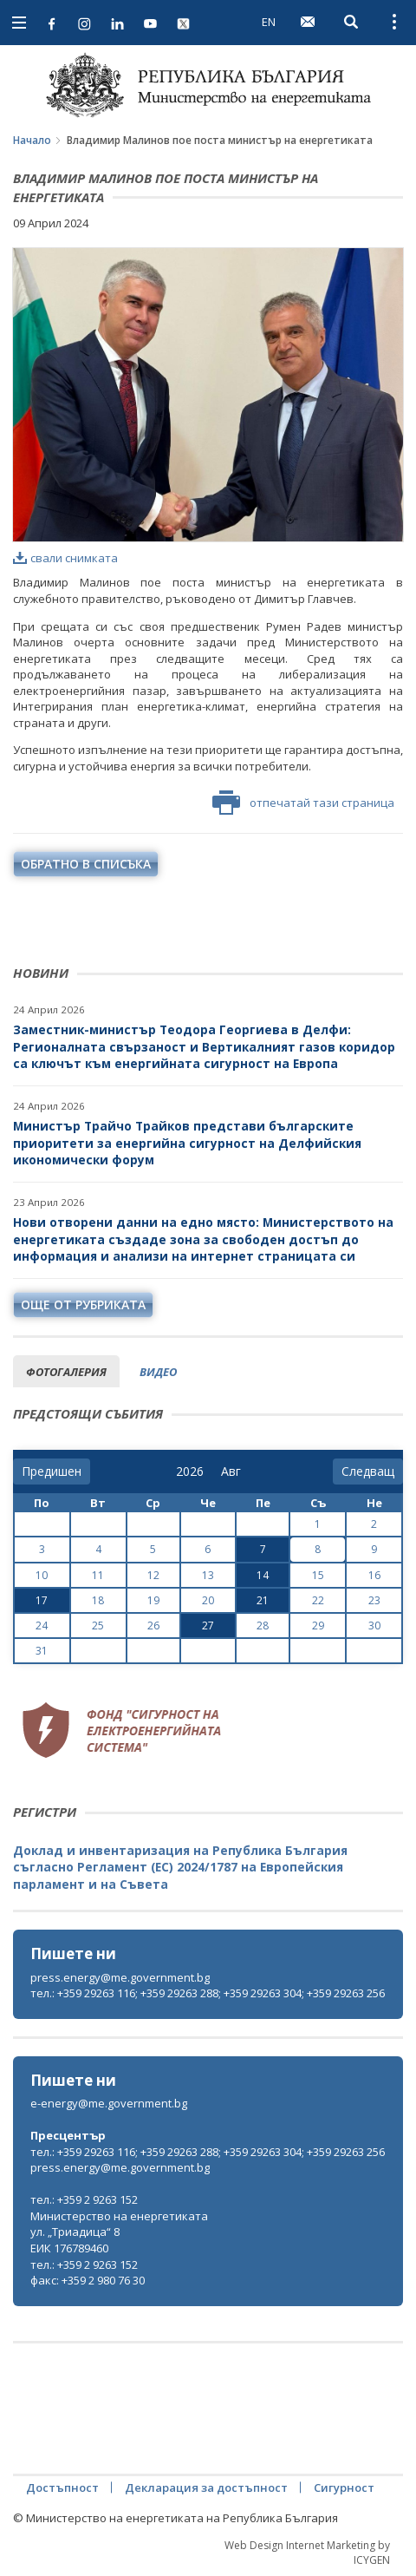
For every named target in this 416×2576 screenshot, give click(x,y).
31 (42, 1650)
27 (208, 1625)
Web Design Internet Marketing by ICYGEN (307, 2552)
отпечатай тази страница (303, 802)
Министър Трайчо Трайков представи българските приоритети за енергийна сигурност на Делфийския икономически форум (187, 1143)
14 (263, 1575)
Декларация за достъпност (206, 2487)
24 (42, 1625)
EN (269, 21)
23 (374, 1600)
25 (98, 1625)
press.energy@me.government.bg (120, 1977)
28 (263, 1625)
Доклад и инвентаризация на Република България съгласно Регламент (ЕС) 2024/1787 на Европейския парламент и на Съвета (180, 1867)
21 (263, 1600)
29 (318, 1625)
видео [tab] (158, 1372)
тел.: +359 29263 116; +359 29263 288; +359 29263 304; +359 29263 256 (207, 1993)
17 (42, 1600)
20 (208, 1600)
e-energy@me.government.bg (108, 2103)
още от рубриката (83, 1304)
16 (374, 1575)
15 (318, 1575)
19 (153, 1600)
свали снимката (65, 558)
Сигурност (344, 2487)
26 (153, 1625)
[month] (234, 1471)
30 (374, 1625)
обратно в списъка (86, 863)
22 (318, 1600)
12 (153, 1575)
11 (98, 1575)
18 (98, 1600)
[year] (190, 1471)
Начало (32, 140)
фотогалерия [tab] (66, 1372)
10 (42, 1575)
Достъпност (62, 2487)
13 (208, 1575)
